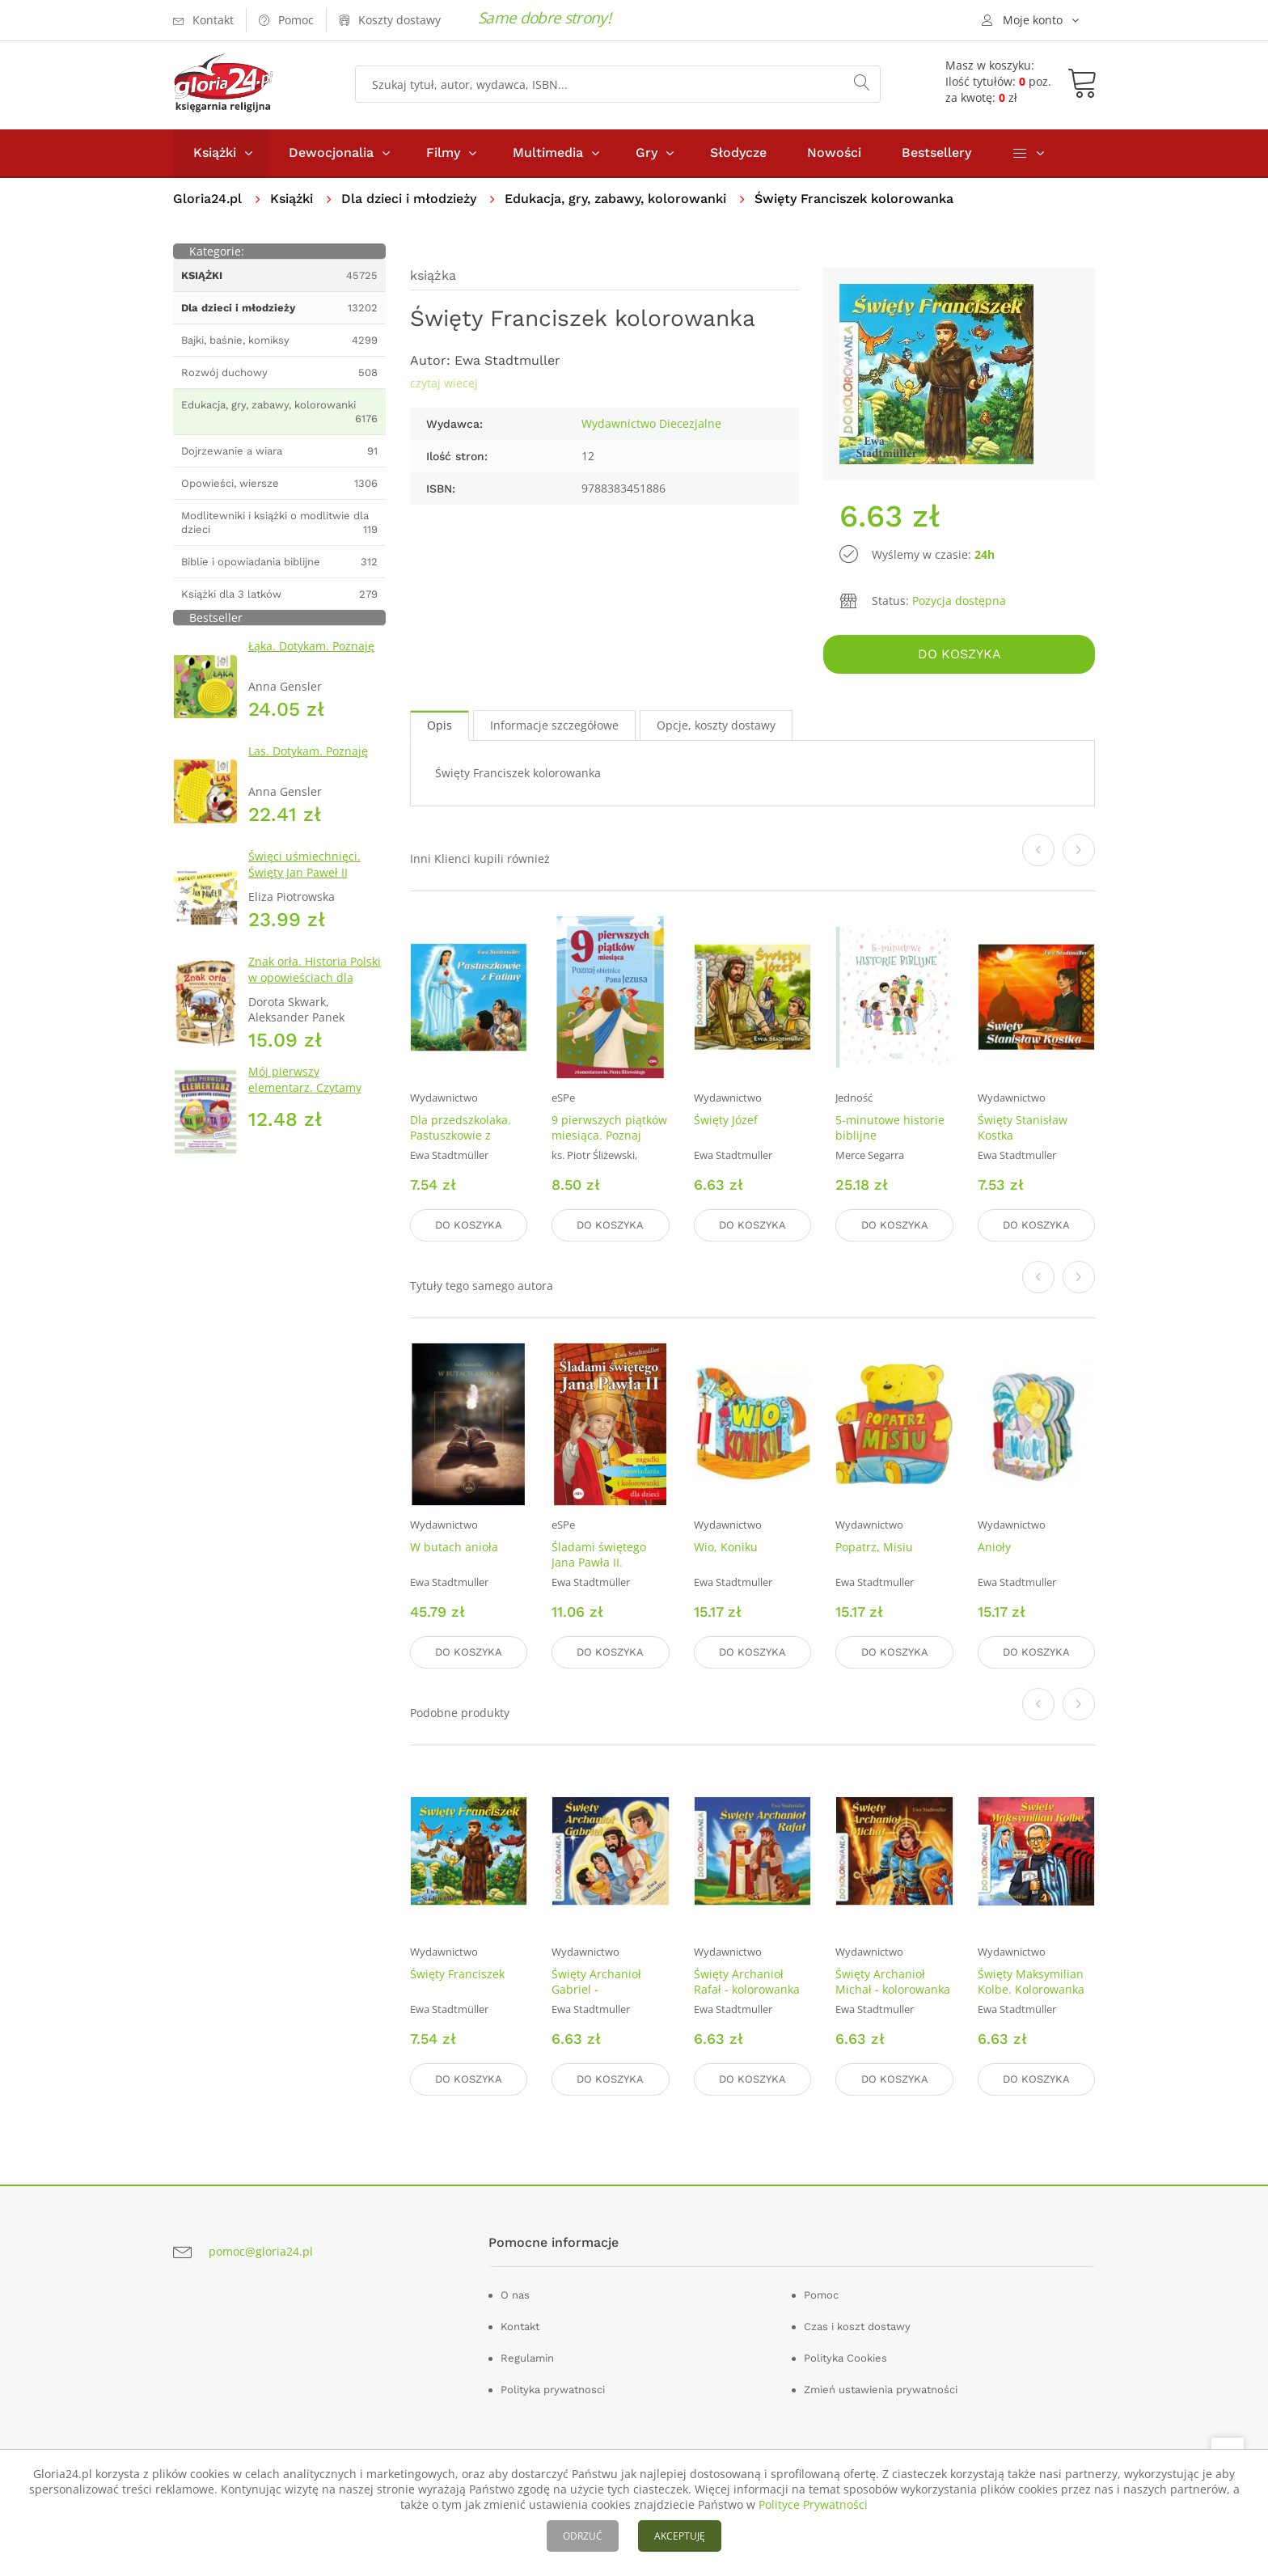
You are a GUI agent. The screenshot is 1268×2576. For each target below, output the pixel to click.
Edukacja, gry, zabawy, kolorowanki (615, 198)
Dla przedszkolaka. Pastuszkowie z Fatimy (460, 1135)
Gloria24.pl (207, 198)
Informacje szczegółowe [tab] (554, 725)
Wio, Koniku (726, 1546)
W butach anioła (454, 1546)
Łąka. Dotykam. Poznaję (311, 646)
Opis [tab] (439, 725)
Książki (214, 152)
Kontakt (520, 2326)
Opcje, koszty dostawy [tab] (716, 725)
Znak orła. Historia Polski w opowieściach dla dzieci (314, 977)
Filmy (443, 152)
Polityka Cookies (845, 2358)
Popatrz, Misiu (874, 1546)
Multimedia (548, 152)
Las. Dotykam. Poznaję (308, 751)
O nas (515, 2295)
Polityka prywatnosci (553, 2390)
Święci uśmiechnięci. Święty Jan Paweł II (304, 864)
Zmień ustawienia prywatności (880, 2390)
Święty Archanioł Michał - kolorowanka (892, 1981)
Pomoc (821, 2295)
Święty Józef (726, 1119)
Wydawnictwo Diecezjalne (651, 423)
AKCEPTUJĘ (679, 2536)
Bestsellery (936, 152)
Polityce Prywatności (813, 2504)
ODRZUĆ (582, 2536)
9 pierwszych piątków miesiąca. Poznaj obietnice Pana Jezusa (609, 1143)
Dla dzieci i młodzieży (408, 198)
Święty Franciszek (457, 1974)
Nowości (834, 152)
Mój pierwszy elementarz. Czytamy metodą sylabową (304, 1087)
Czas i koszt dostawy (857, 2326)
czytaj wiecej (444, 383)
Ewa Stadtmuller (507, 360)
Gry (646, 152)
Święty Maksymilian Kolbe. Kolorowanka (1031, 1981)
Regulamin (527, 2358)
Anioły (994, 1546)
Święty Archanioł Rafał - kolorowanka (747, 1981)
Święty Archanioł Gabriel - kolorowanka (596, 1989)
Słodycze (738, 152)
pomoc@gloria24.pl (261, 2251)
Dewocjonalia (331, 152)
